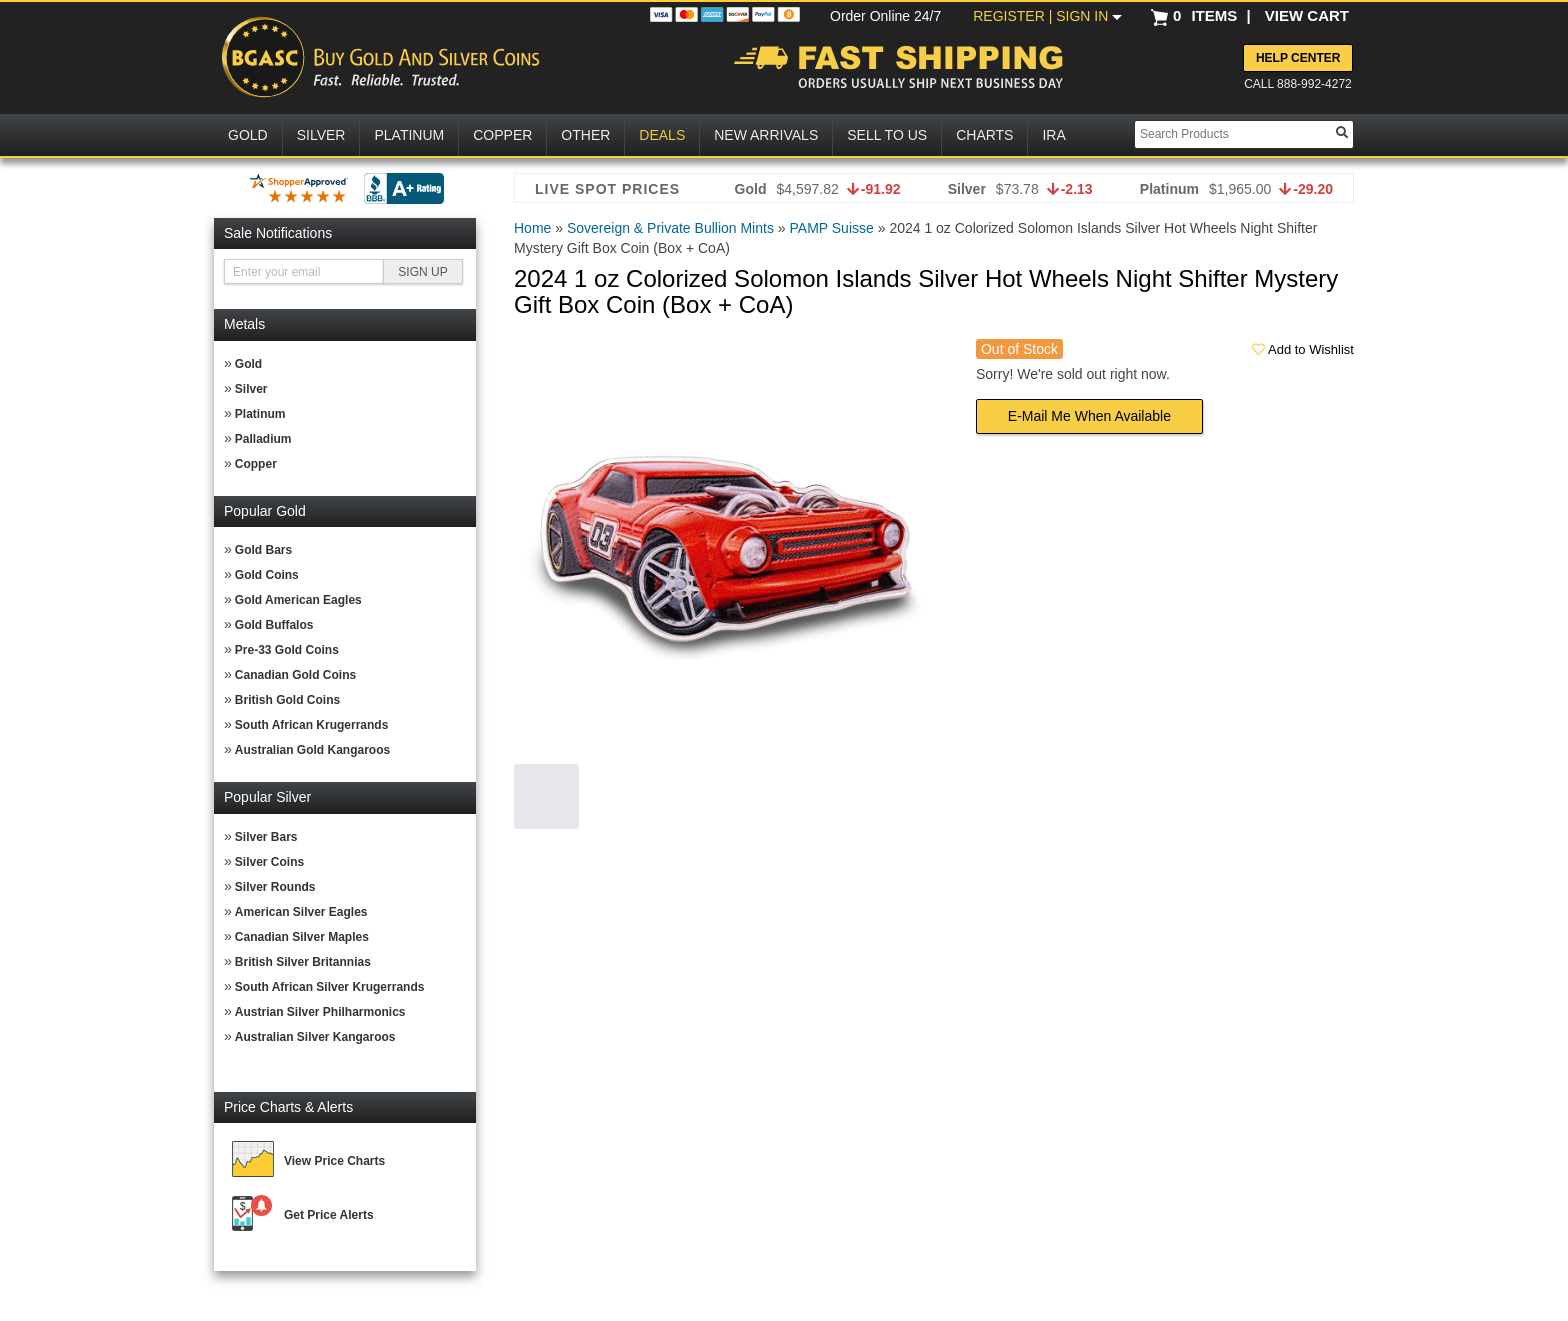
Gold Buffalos (274, 625)
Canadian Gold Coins (295, 675)
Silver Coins (269, 862)
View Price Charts (334, 1161)
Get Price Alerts (329, 1215)
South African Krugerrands (312, 725)
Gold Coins (267, 575)
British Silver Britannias (303, 962)
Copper (256, 464)
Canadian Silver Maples (302, 937)
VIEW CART (1307, 15)
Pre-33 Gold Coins (287, 650)
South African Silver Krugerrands (330, 987)
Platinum (260, 414)
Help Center (1298, 58)
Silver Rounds (275, 887)
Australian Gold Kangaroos (312, 750)
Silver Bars (266, 837)
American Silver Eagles (301, 912)
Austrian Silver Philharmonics (320, 1012)
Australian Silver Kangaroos (315, 1037)
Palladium (263, 439)
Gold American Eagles (298, 600)
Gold (248, 364)
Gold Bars (263, 550)
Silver (251, 389)
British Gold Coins (287, 700)
